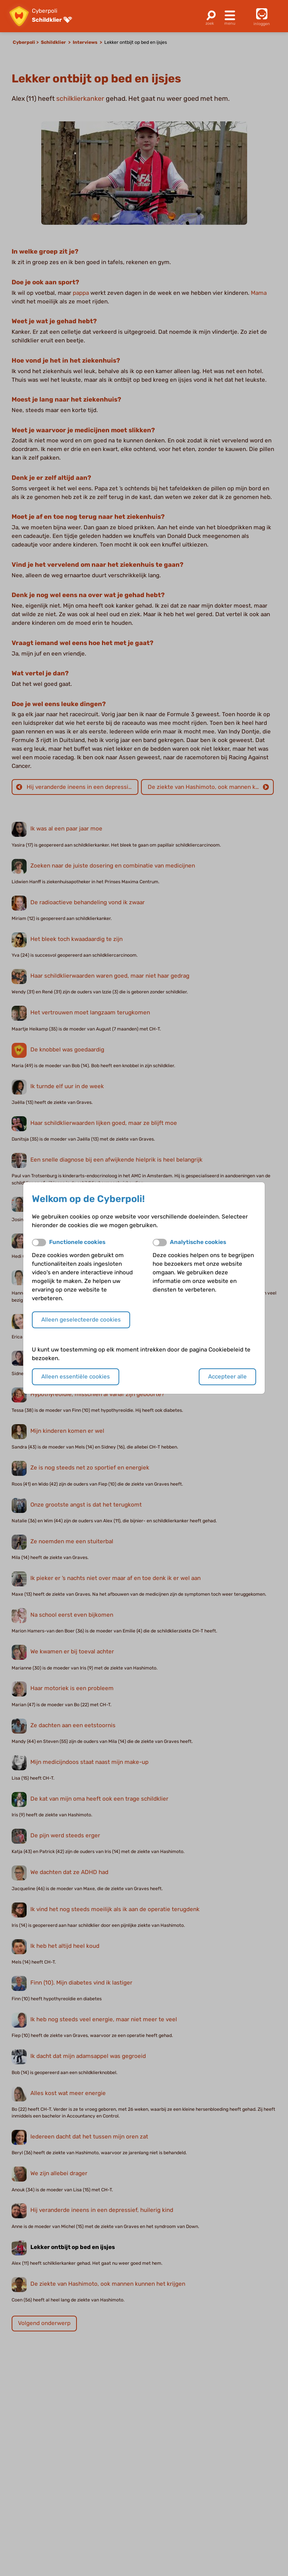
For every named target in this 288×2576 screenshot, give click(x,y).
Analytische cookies (198, 1242)
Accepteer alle (227, 1376)
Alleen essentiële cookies (75, 1376)
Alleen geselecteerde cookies (81, 1319)
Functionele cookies (77, 1242)
